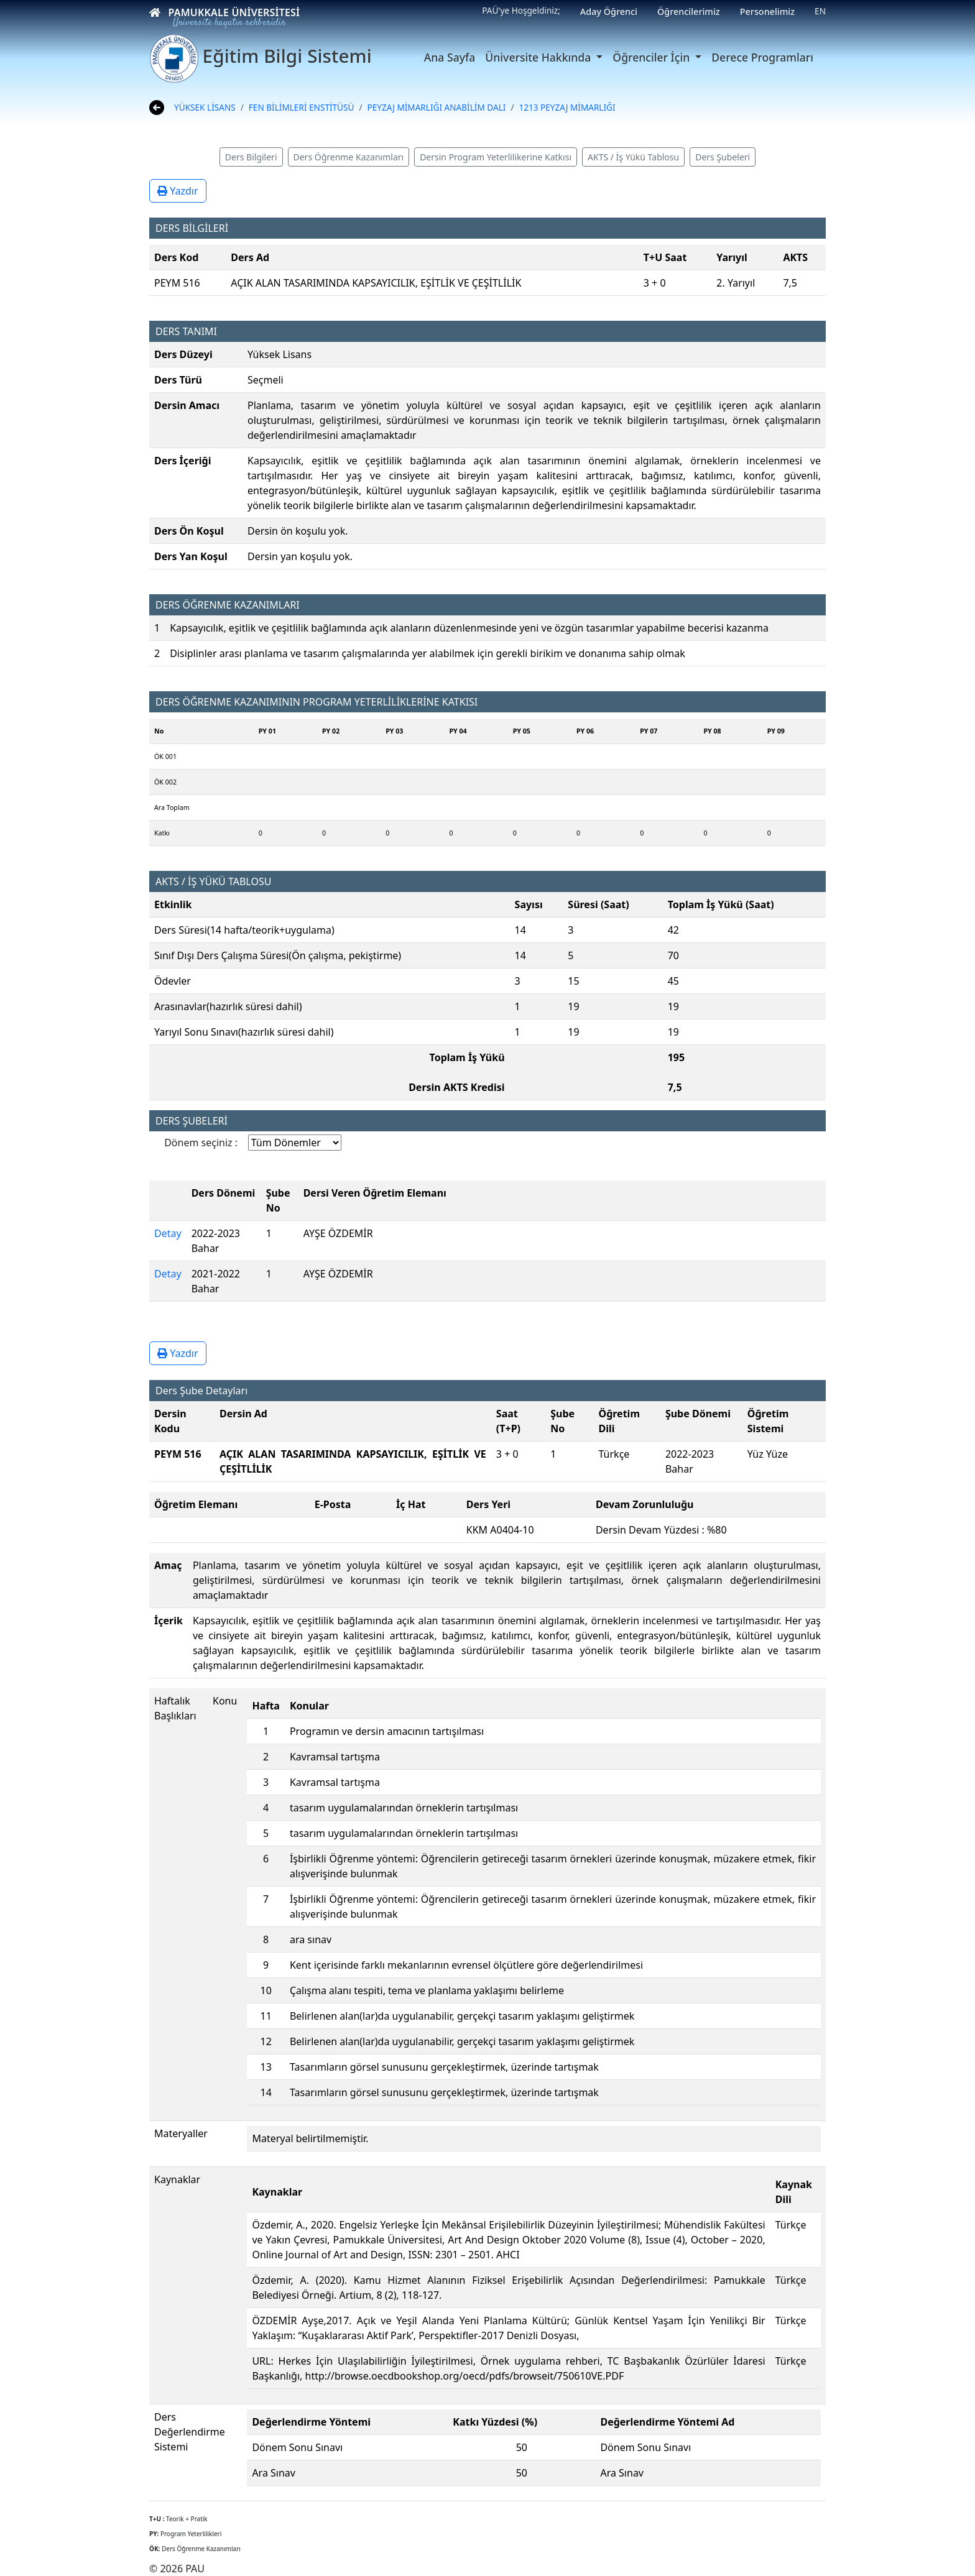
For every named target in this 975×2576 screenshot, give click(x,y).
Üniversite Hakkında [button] (539, 57)
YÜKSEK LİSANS (205, 107)
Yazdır (177, 191)
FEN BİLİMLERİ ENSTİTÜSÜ (301, 107)
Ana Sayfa (450, 57)
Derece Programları (762, 57)
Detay (168, 1233)
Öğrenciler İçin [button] (652, 57)
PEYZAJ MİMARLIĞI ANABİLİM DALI (436, 107)
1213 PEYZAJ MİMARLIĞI (567, 107)
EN (820, 11)
